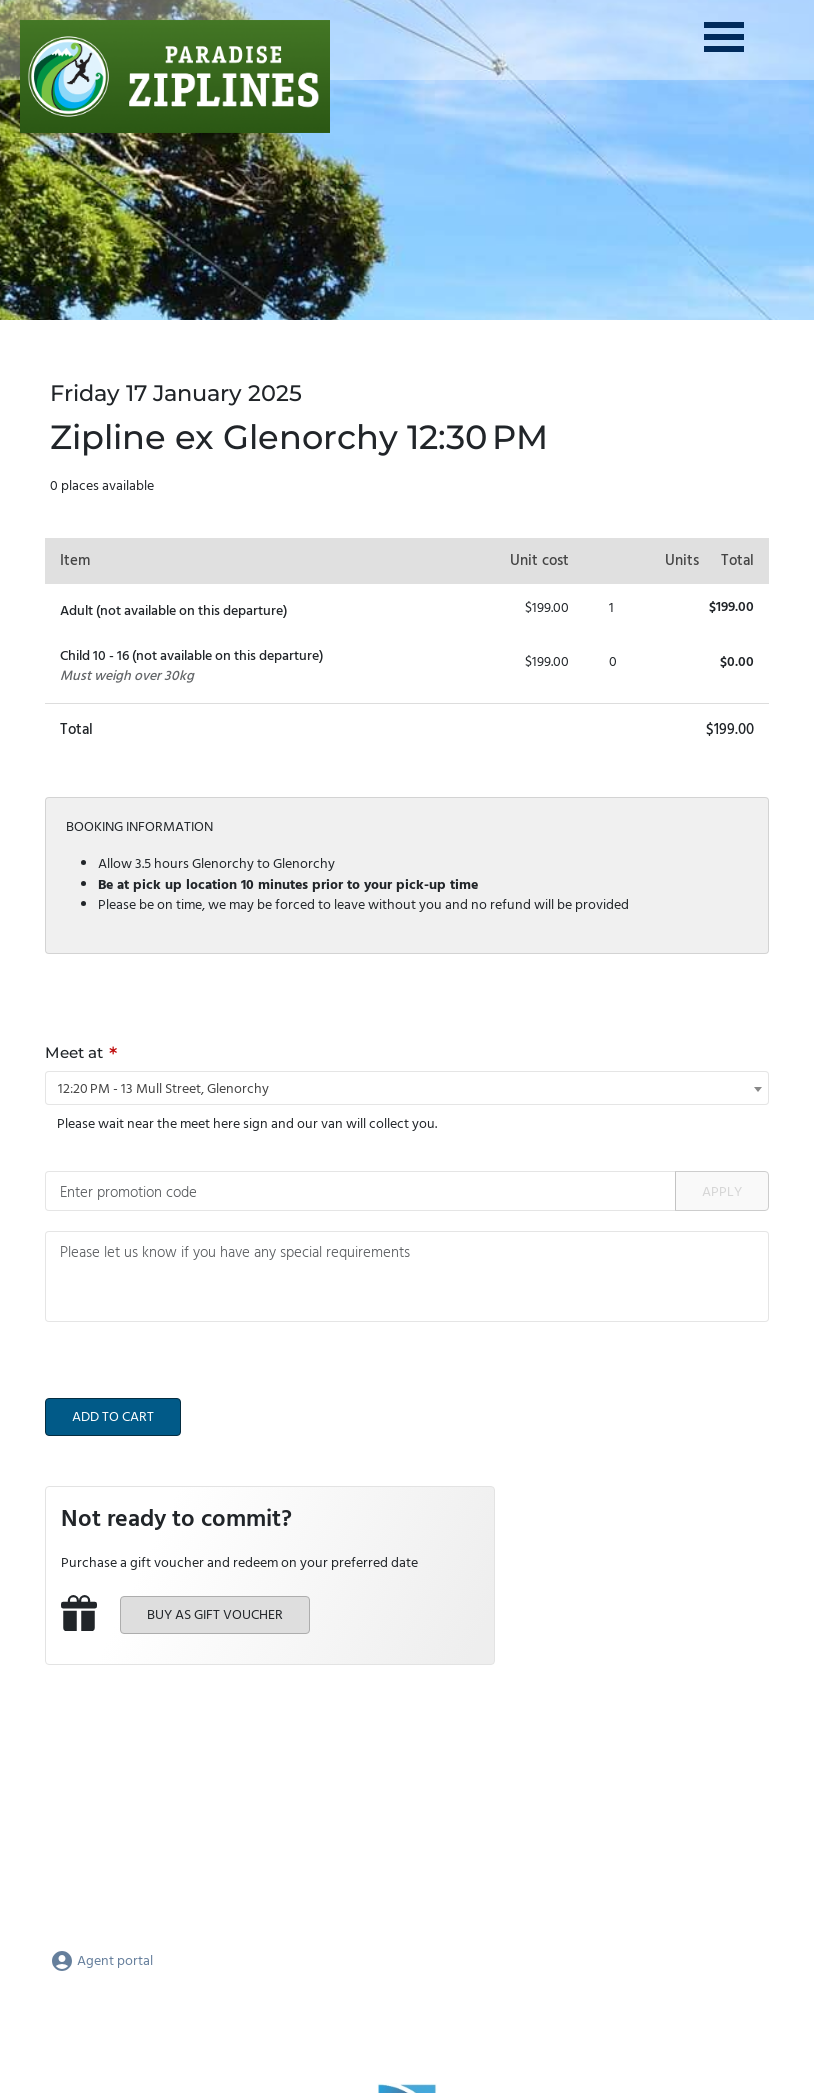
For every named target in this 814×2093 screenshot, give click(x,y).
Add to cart (113, 1417)
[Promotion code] (360, 1191)
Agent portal (101, 1961)
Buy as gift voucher (215, 1615)
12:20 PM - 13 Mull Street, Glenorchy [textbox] (163, 1089)
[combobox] (407, 1088)
